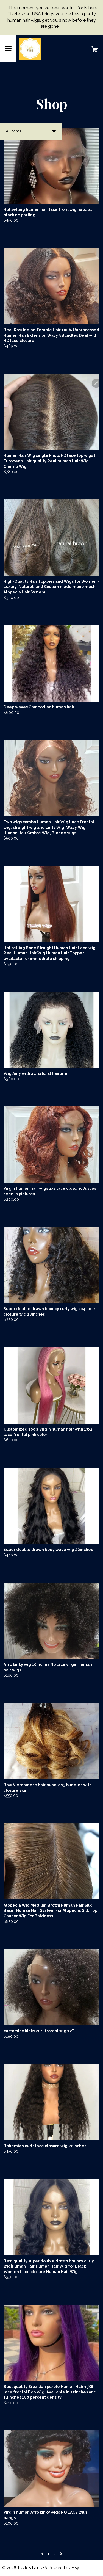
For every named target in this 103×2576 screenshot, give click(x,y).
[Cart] (94, 50)
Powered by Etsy (64, 2568)
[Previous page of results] (43, 2553)
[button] (31, 131)
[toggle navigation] (8, 48)
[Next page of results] (61, 2553)
